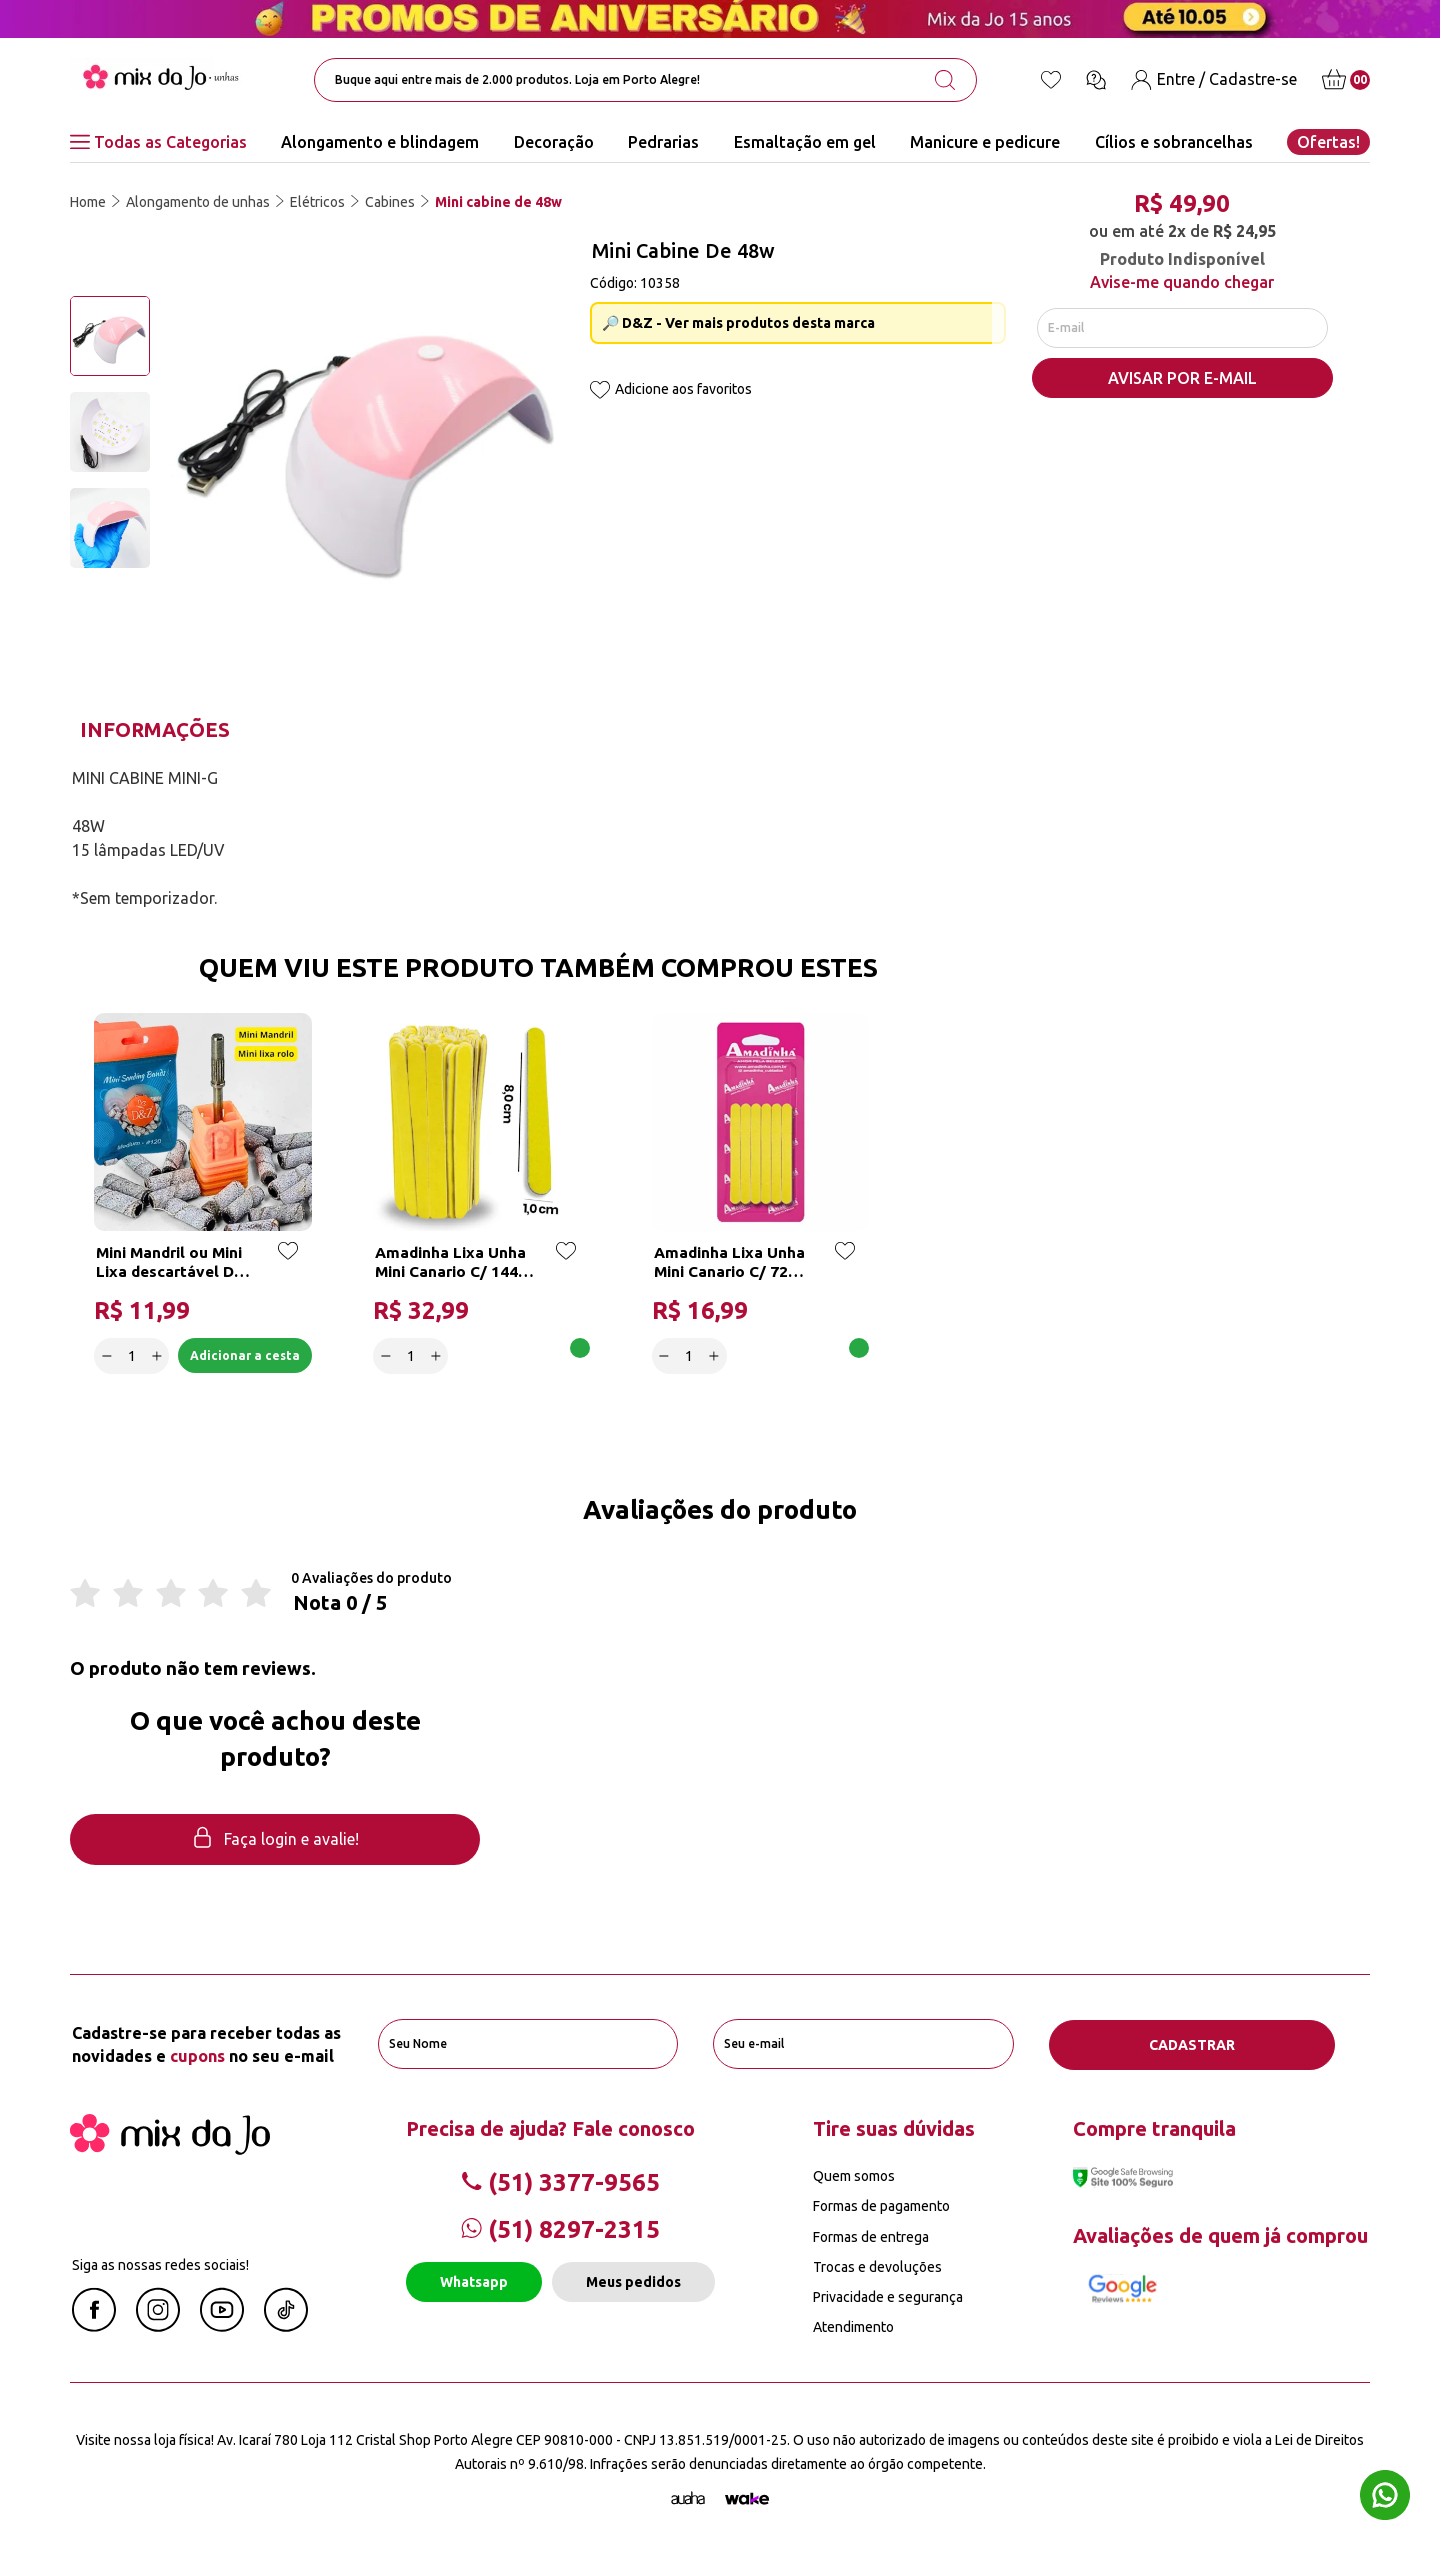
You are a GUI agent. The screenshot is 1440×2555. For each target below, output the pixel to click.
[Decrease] (107, 1355)
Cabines (390, 202)
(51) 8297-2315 (560, 2229)
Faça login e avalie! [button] (275, 1840)
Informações (155, 729)
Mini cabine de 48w (498, 202)
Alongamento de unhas (198, 202)
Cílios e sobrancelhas (1174, 142)
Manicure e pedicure (985, 142)
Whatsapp (474, 2281)
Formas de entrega (871, 2236)
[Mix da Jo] (170, 2148)
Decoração (554, 142)
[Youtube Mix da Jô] (222, 2325)
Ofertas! (1328, 142)
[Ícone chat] (1096, 80)
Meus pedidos (633, 2281)
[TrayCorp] (747, 2498)
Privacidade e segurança (888, 2296)
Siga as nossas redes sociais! (160, 2264)
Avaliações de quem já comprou (1220, 2234)
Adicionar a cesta (241, 1355)
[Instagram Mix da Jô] (158, 2325)
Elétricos (317, 202)
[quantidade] (132, 1355)
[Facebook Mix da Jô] (94, 2325)
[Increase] (157, 1355)
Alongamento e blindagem (380, 142)
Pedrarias (663, 142)
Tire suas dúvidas (894, 2127)
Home (88, 202)
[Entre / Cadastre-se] (1214, 79)
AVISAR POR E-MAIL (1182, 381)
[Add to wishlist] (600, 391)
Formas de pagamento (881, 2206)
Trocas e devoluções (877, 2266)
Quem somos (854, 2175)
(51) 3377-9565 (560, 2181)
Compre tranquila (1154, 2127)
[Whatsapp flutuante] (1385, 2497)
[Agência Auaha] (688, 2498)
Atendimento (853, 2326)
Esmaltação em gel (805, 142)
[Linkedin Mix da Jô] (286, 2325)
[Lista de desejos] (1051, 80)
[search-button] (945, 80)
